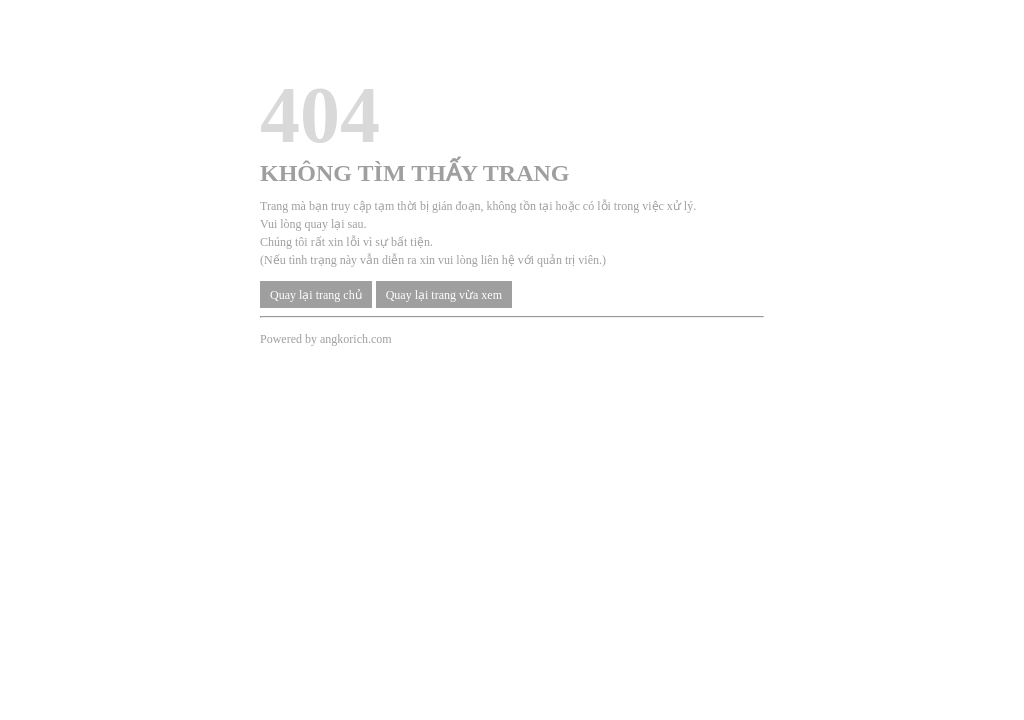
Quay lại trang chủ (316, 295)
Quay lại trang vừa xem (444, 295)
